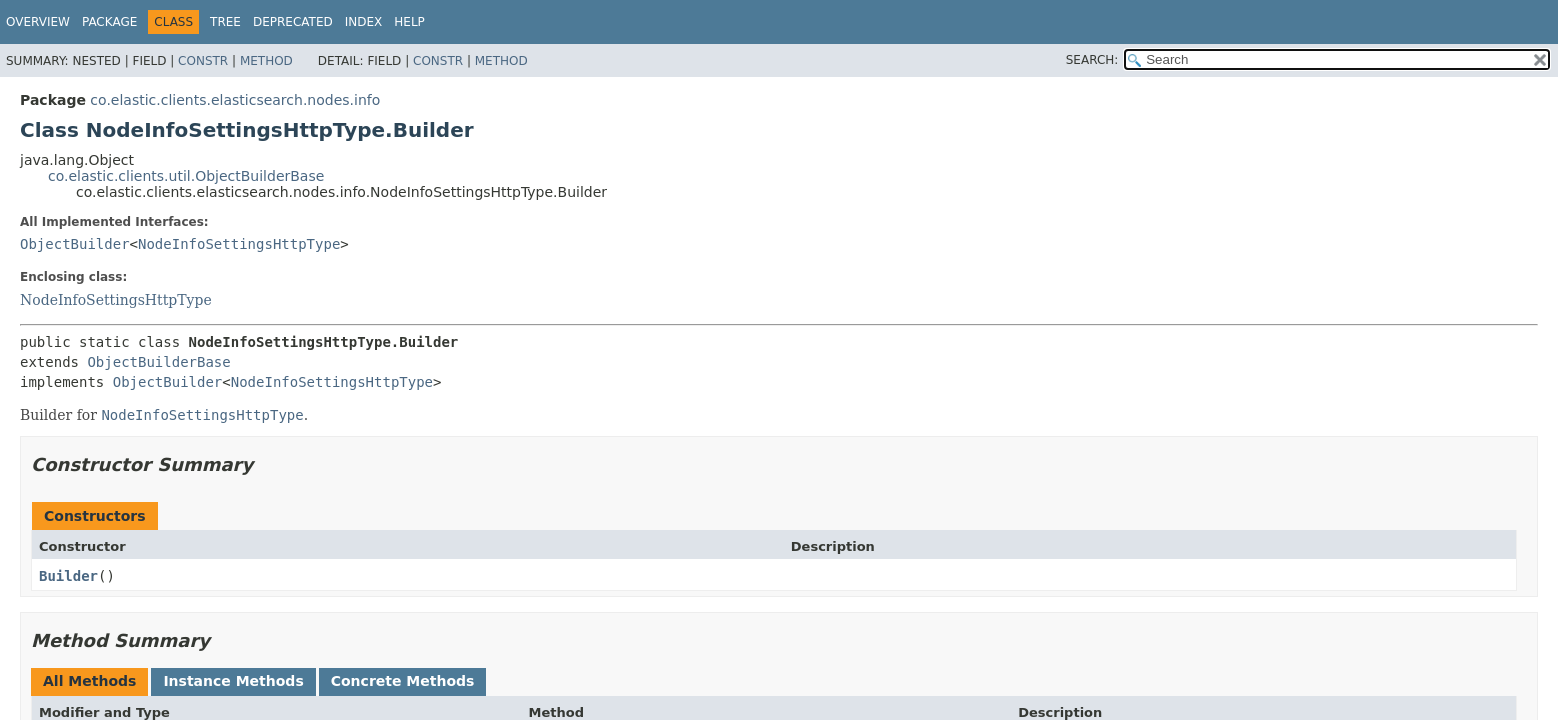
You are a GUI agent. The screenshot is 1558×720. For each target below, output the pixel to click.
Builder (68, 576)
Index (364, 22)
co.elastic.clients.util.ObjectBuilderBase (186, 176)
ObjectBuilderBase (158, 362)
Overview (38, 22)
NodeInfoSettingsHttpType (239, 244)
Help (409, 22)
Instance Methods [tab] (233, 681)
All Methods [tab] (89, 681)
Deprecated (293, 22)
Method (266, 61)
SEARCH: (1092, 60)
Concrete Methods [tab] (403, 681)
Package (109, 22)
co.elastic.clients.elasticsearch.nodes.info (235, 100)
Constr (203, 61)
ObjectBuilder (75, 244)
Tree (225, 22)
